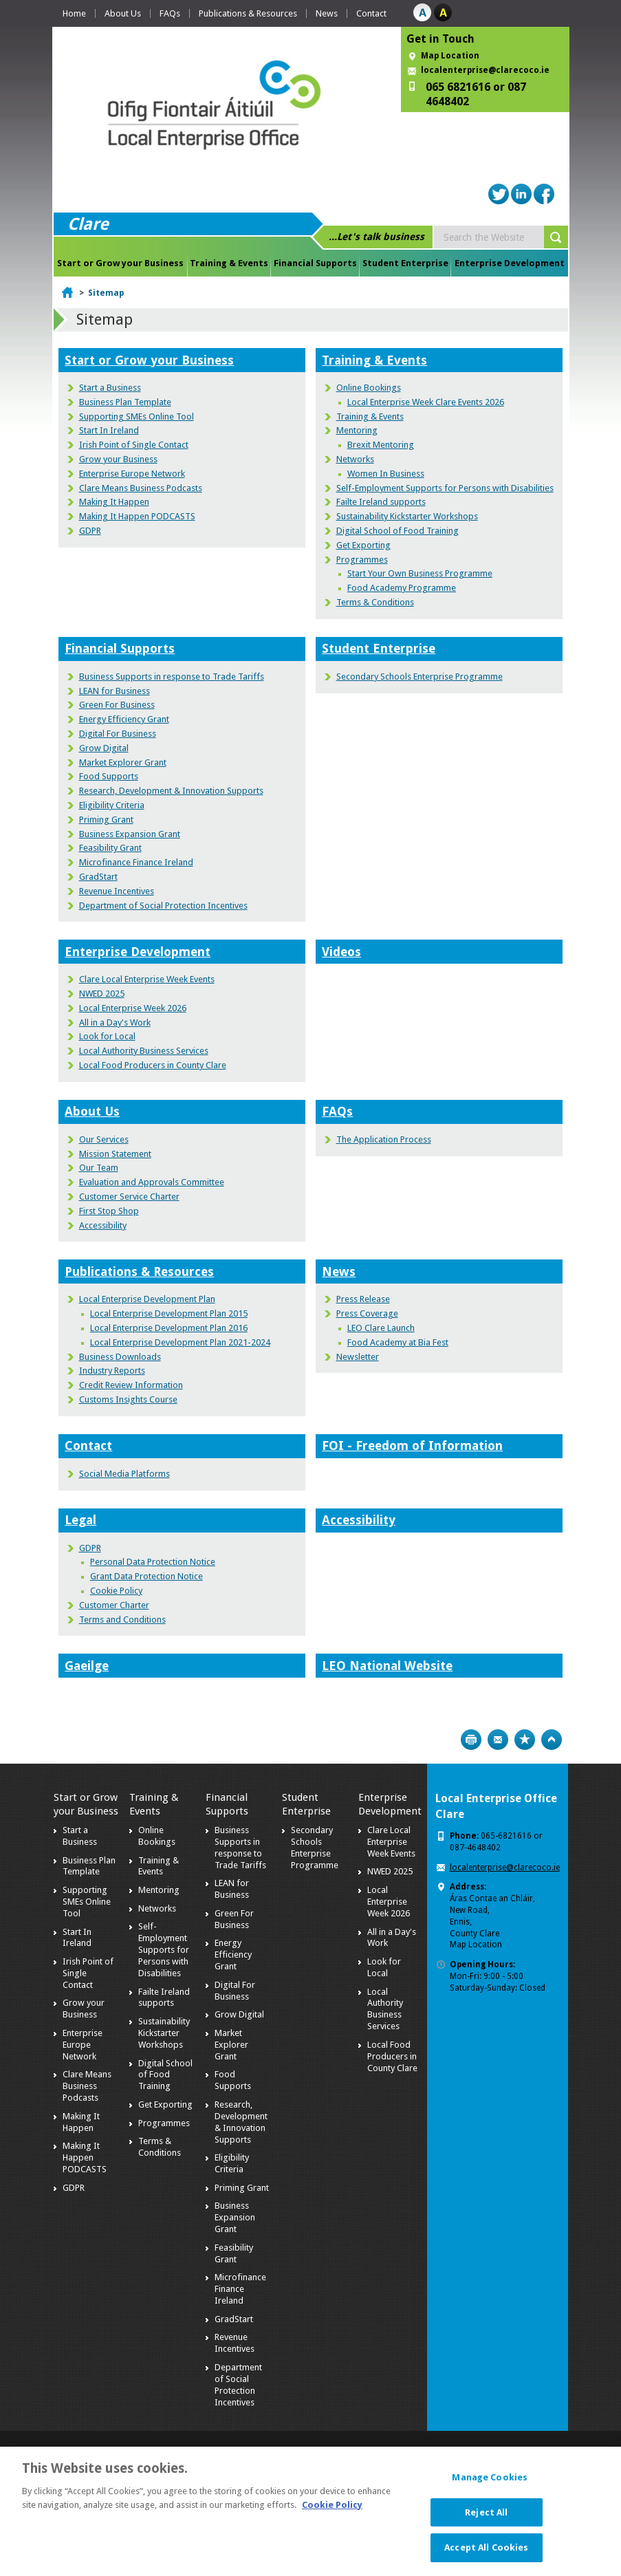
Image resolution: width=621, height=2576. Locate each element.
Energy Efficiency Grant (124, 719)
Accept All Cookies (486, 2556)
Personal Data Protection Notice (152, 1562)
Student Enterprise (405, 263)
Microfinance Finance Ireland (136, 862)
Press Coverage (367, 1313)
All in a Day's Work (115, 1022)
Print (471, 1739)
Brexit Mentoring (380, 445)
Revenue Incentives (116, 891)
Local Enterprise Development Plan (147, 1299)
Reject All (486, 2520)
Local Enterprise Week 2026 (132, 1008)
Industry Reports (112, 1370)
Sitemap (106, 293)
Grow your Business (118, 459)
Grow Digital (104, 748)
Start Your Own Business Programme (419, 573)
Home (74, 13)
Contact (371, 13)
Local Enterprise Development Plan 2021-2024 (180, 1342)
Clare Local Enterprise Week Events (147, 979)
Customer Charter (114, 1605)
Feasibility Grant (110, 848)
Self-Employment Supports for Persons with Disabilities (445, 488)
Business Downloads (120, 1357)
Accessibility (103, 1225)
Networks (355, 459)
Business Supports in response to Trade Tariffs (171, 676)
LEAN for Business (114, 691)
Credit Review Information (131, 1385)
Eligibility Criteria (111, 805)
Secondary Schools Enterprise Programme (419, 676)
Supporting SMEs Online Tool (136, 416)
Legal (80, 1520)
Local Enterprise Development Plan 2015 (169, 1313)
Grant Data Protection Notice (146, 1576)
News (327, 13)
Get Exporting (363, 545)
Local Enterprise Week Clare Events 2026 (425, 402)
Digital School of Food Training (397, 531)
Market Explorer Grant (122, 762)
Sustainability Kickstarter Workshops (407, 516)
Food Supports (108, 776)
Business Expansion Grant (129, 834)
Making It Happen (114, 502)
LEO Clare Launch (381, 1328)
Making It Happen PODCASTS (137, 516)
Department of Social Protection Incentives (163, 905)
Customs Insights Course (128, 1399)
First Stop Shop (109, 1211)
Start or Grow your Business (120, 263)
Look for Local (107, 1036)
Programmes (362, 559)
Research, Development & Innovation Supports (171, 791)
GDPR (90, 531)
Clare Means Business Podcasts (140, 488)
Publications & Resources (248, 13)
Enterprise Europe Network (132, 473)
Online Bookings (368, 387)
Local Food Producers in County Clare (152, 1065)
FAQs (170, 13)
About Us (123, 13)
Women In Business (385, 473)
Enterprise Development (510, 263)
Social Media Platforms (124, 1474)
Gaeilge (87, 1665)
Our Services (104, 1139)
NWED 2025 (101, 993)
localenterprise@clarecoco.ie (485, 70)
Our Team (98, 1167)
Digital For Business (117, 733)
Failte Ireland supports (381, 502)
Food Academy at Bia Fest (397, 1342)
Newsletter (357, 1357)
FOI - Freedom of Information (412, 1445)
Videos (341, 951)
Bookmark (524, 1739)
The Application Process (383, 1139)
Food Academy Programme (401, 588)
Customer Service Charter (129, 1196)
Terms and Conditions (122, 1619)
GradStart (98, 877)
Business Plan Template (125, 402)
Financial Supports (315, 263)
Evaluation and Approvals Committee (151, 1182)
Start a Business (110, 387)
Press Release (363, 1299)
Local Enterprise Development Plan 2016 (169, 1328)
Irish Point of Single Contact (133, 445)
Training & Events (229, 263)
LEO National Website (387, 1665)
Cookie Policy (116, 1590)
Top (551, 1739)
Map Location (450, 56)
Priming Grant (106, 819)
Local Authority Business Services (143, 1051)
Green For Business (117, 705)
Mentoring (357, 430)
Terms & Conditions (375, 602)
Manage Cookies (489, 2485)
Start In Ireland (109, 430)
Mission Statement (115, 1154)
